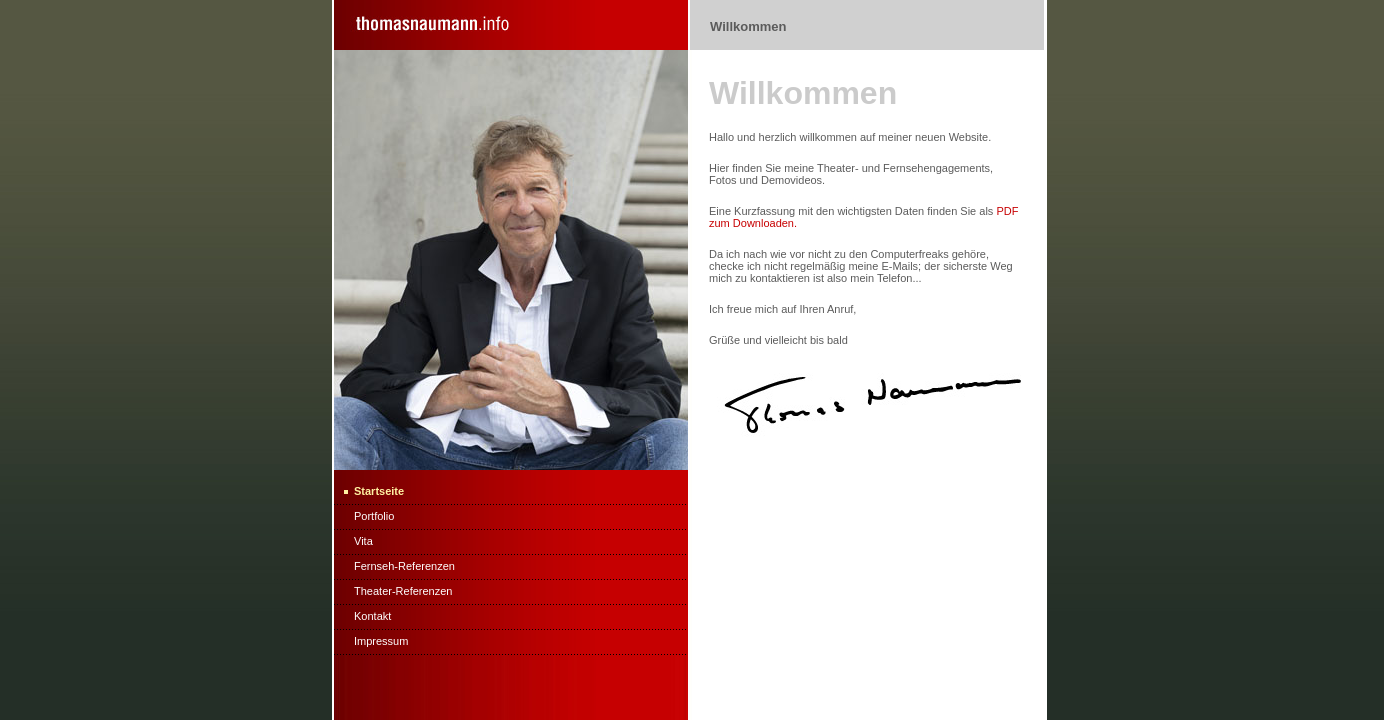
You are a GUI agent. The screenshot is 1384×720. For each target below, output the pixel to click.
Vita (363, 541)
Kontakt (372, 616)
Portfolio (374, 516)
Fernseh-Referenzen (404, 566)
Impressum (381, 641)
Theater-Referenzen (403, 591)
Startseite (379, 491)
